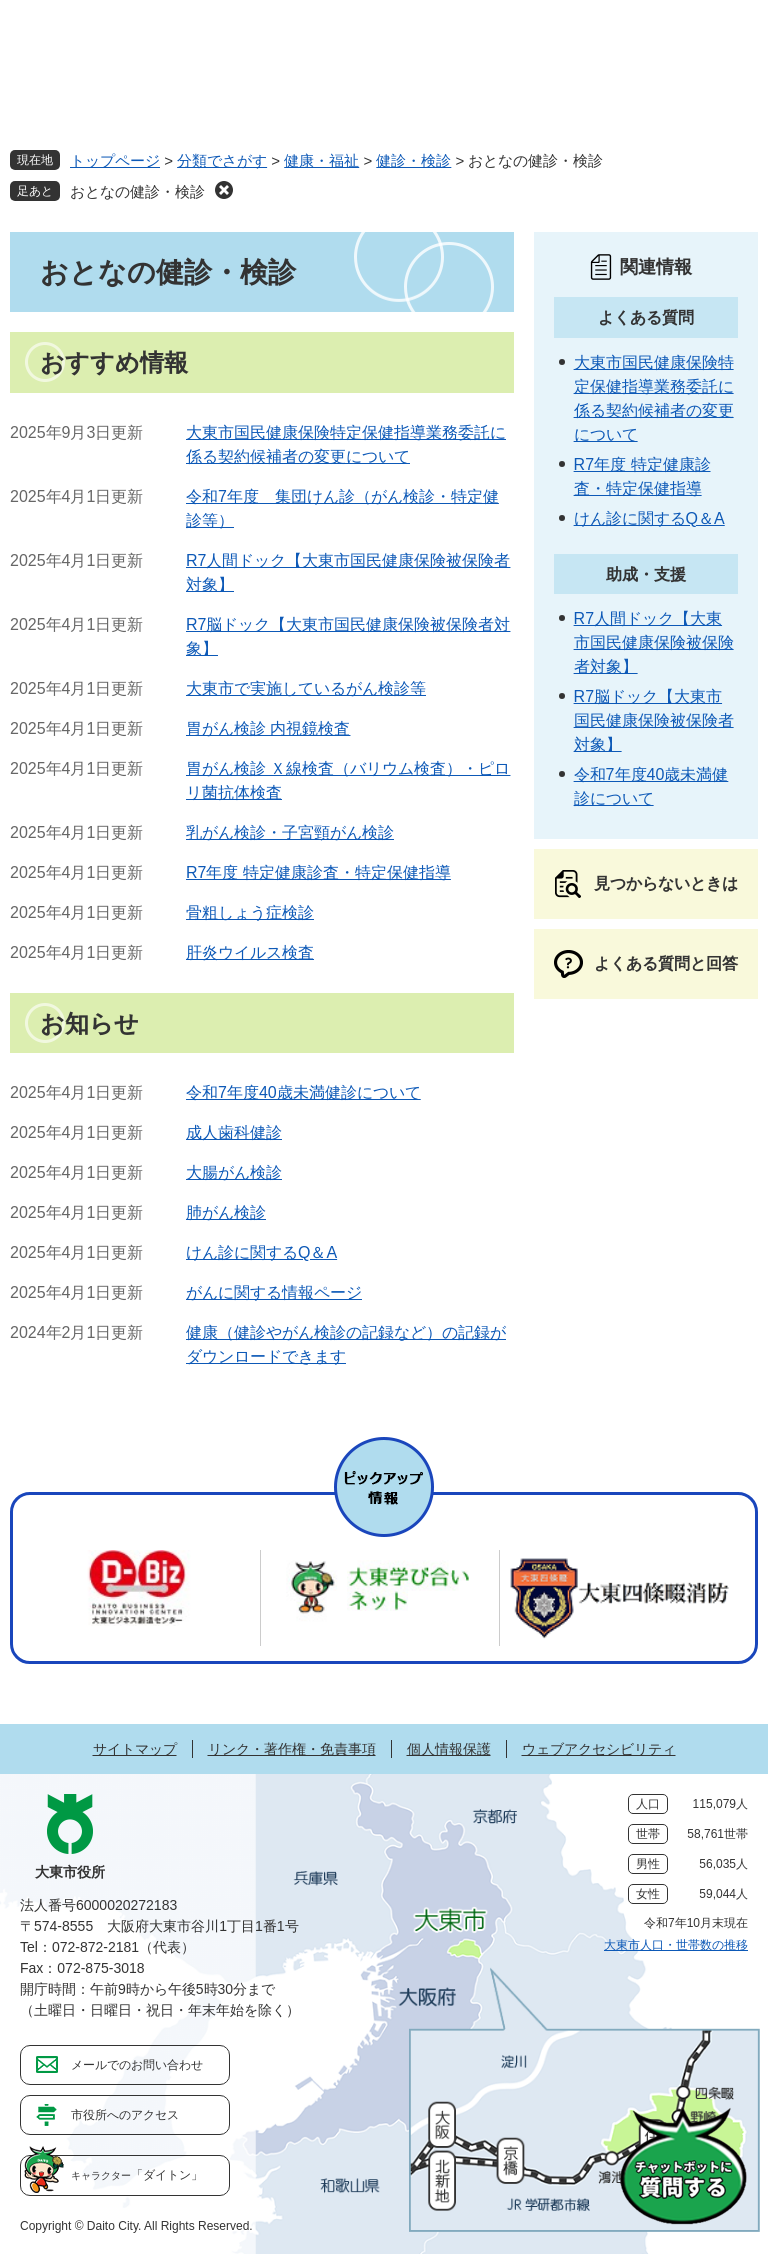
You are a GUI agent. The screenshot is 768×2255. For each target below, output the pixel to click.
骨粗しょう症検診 (250, 912)
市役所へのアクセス (125, 2115)
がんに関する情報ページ (274, 1292)
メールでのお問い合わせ (137, 2065)
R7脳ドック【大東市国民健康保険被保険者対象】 (654, 720)
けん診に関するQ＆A (261, 1252)
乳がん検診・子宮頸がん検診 (290, 832)
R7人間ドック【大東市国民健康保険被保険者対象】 (654, 642)
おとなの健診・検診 (137, 191)
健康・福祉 (321, 160)
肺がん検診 (226, 1212)
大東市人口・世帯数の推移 (676, 1945)
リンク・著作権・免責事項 (292, 1749)
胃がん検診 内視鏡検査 (268, 728)
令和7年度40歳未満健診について (303, 1092)
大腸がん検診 (234, 1172)
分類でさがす (222, 160)
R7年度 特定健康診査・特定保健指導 (318, 872)
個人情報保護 (449, 1749)
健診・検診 (413, 160)
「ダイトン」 (137, 2175)
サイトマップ (135, 1749)
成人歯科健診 (234, 1132)
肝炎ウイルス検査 (250, 952)
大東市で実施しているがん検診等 (306, 688)
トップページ (115, 160)
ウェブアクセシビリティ (599, 1749)
